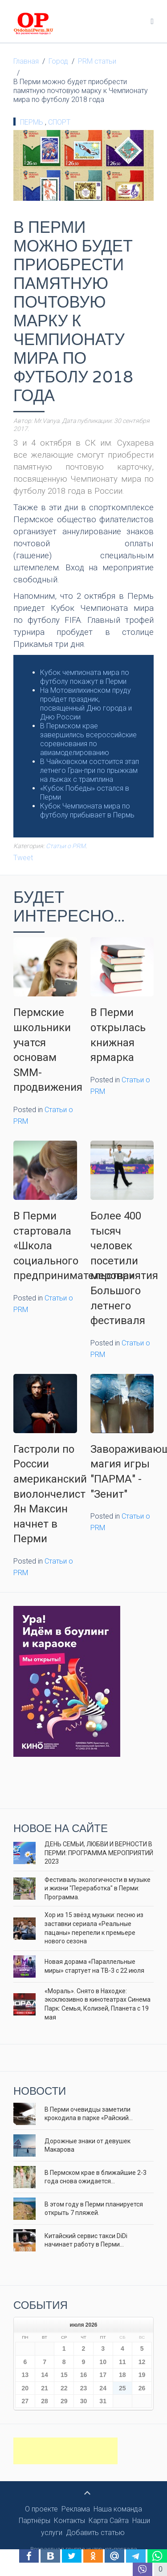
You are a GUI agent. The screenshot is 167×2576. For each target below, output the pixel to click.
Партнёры (34, 2520)
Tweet (23, 857)
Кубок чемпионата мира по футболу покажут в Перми (84, 677)
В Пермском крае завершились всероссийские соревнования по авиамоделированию (88, 739)
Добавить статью (95, 2532)
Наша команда (118, 2509)
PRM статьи (97, 61)
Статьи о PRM (66, 845)
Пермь (32, 122)
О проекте (41, 2509)
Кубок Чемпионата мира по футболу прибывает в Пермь (87, 810)
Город (58, 61)
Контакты (69, 2520)
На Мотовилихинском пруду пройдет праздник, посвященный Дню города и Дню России (86, 703)
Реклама (75, 2509)
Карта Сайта (109, 2520)
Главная (26, 61)
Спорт (59, 122)
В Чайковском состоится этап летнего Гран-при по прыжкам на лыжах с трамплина (89, 770)
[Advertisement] (65, 2451)
